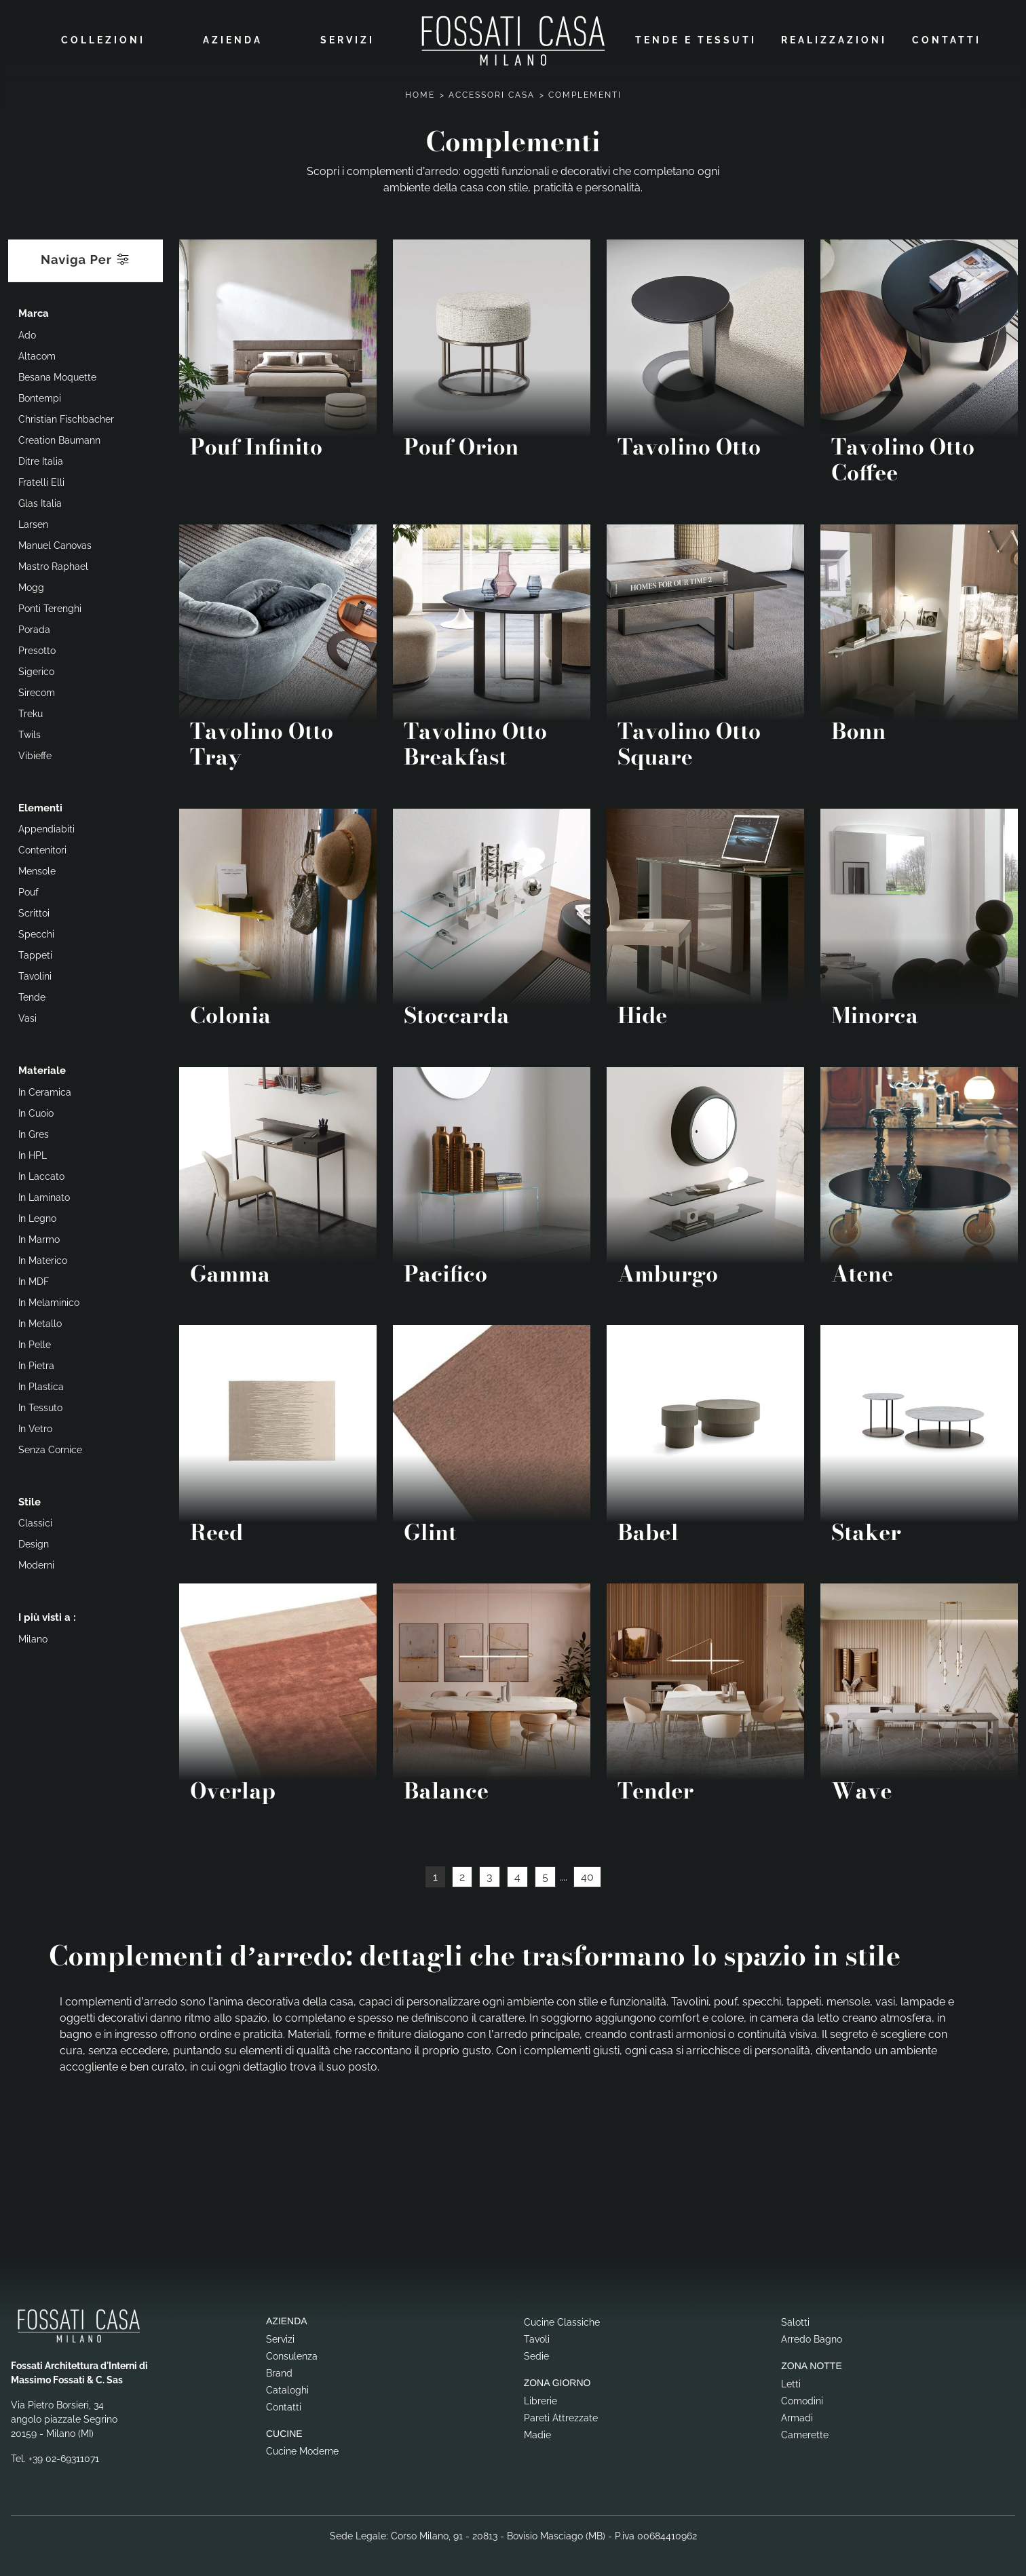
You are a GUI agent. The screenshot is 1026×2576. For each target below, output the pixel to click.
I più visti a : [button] (47, 1615)
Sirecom (36, 690)
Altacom (37, 353)
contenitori (42, 847)
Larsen (33, 521)
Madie (537, 2431)
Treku (30, 711)
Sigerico (36, 669)
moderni (36, 1562)
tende (31, 994)
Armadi (797, 2414)
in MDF (33, 1278)
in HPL (32, 1152)
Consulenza (292, 2352)
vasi (27, 1015)
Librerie (540, 2397)
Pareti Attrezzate (561, 2414)
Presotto (37, 647)
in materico (42, 1257)
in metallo (40, 1320)
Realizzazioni (834, 38)
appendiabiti (46, 826)
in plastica (41, 1384)
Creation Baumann (59, 437)
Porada (34, 626)
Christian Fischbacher (66, 416)
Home (420, 92)
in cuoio (36, 1110)
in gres (33, 1131)
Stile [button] (29, 1499)
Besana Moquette (57, 374)
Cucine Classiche (562, 2318)
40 (587, 1874)
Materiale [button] (42, 1068)
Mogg (31, 584)
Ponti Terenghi (49, 605)
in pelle (34, 1342)
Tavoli (537, 2335)
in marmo (39, 1236)
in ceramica (44, 1089)
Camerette (805, 2431)
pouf (28, 889)
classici (35, 1520)
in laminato (44, 1194)
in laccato (41, 1173)
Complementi (585, 92)
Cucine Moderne (302, 2448)
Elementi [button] (40, 805)
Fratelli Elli (41, 479)
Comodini (802, 2397)
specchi (36, 931)
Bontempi (39, 395)
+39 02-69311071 (63, 2455)
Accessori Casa (492, 92)
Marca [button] (33, 311)
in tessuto (40, 1405)
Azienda (233, 38)
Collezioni (103, 38)
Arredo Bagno (811, 2335)
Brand (279, 2369)
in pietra (36, 1363)
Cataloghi (287, 2386)
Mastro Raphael (53, 563)
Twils (29, 732)
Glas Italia (40, 500)
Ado (27, 332)
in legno (37, 1215)
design (33, 1541)
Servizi (347, 38)
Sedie (536, 2352)
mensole (37, 868)
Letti (791, 2380)
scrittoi (34, 910)
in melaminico (48, 1299)
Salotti (795, 2318)
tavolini (35, 973)
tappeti (35, 952)
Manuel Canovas (55, 542)
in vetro (35, 1426)
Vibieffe (35, 753)
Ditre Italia (40, 458)
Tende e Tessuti (696, 38)
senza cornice (50, 1447)
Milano (33, 1636)
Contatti (946, 38)
